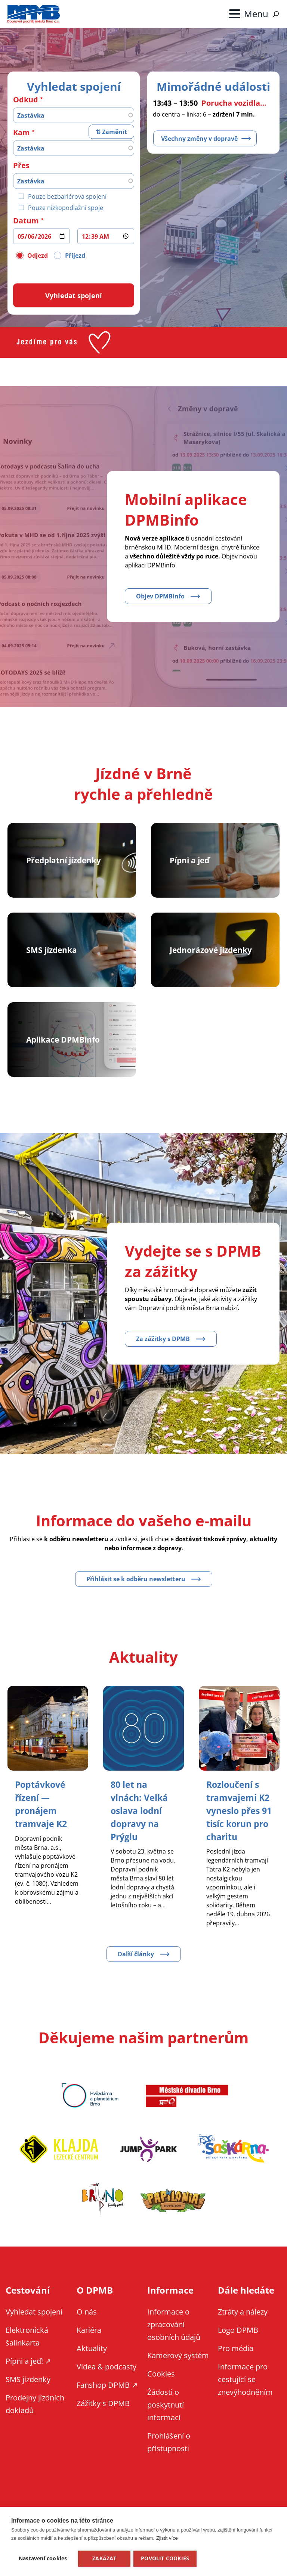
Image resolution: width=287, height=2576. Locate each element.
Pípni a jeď (189, 860)
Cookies (161, 2385)
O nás (87, 2323)
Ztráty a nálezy (243, 2323)
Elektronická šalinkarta (27, 2347)
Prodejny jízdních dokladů (35, 2415)
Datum (26, 220)
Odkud (25, 99)
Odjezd (37, 255)
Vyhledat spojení (34, 2323)
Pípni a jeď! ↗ (28, 2372)
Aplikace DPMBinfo (61, 1039)
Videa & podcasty (106, 2378)
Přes (21, 165)
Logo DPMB (238, 2341)
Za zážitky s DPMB (163, 1339)
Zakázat (104, 2558)
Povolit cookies (166, 2558)
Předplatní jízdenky (62, 860)
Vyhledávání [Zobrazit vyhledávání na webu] (275, 14)
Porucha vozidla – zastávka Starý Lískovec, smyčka (235, 102)
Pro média (235, 2359)
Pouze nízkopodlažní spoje (65, 207)
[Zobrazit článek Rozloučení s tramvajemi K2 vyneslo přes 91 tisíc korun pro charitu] (234, 1816)
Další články (136, 1965)
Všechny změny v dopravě (199, 138)
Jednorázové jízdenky (209, 950)
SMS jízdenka (50, 950)
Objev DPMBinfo (160, 596)
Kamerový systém (178, 2367)
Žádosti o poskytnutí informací (165, 2416)
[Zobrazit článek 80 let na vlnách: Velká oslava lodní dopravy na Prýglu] (140, 1809)
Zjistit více (167, 2539)
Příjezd (75, 255)
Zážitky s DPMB (103, 2414)
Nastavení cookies (43, 2558)
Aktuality (92, 2359)
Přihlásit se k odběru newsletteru (135, 1579)
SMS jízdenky (28, 2390)
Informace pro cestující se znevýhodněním (245, 2390)
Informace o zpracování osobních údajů (173, 2335)
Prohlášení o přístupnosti (168, 2453)
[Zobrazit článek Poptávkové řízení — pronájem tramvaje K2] (42, 1803)
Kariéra (89, 2341)
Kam (21, 132)
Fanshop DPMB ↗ (107, 2396)
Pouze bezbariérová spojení (67, 196)
